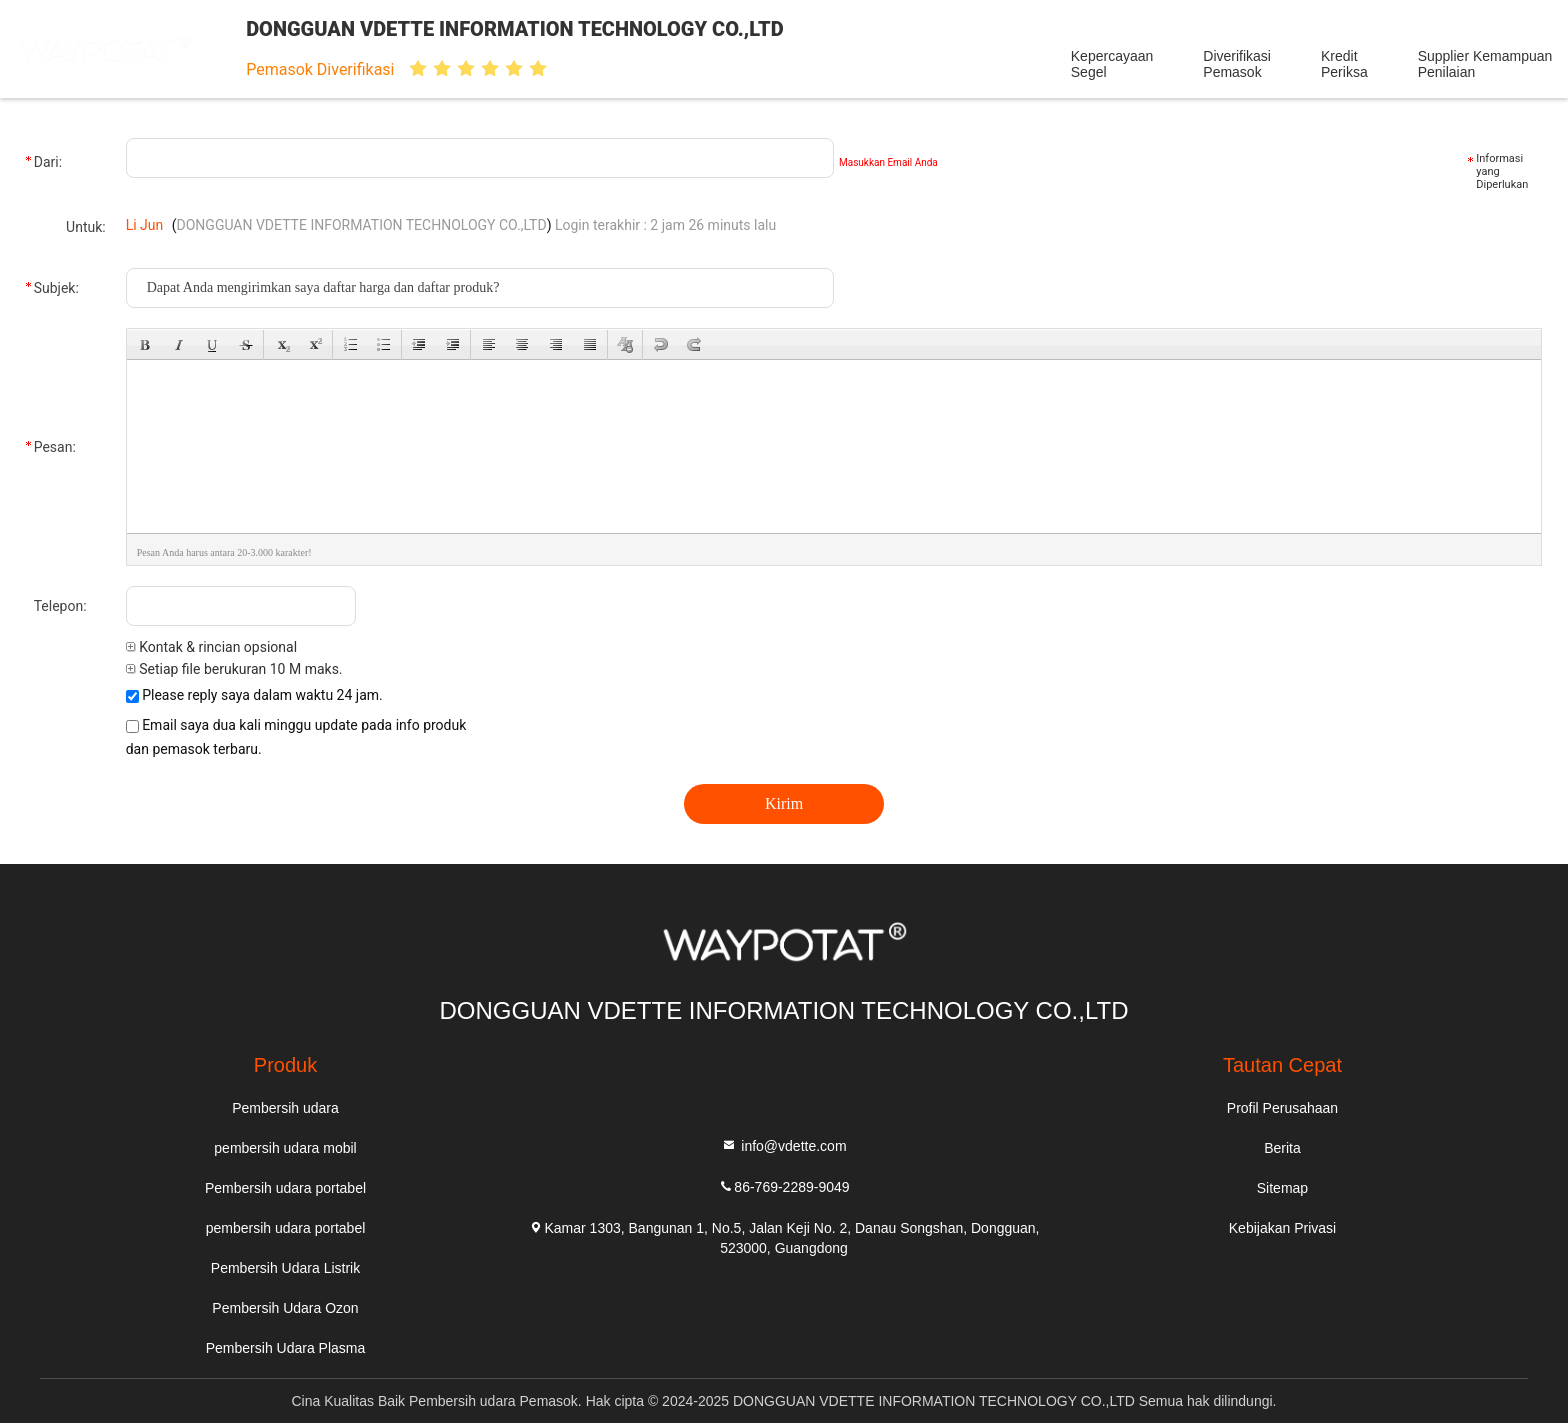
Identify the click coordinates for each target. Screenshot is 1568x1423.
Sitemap (1282, 1188)
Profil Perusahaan (1282, 1108)
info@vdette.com (783, 1144)
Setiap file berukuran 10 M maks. (234, 669)
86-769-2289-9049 (783, 1185)
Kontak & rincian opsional (211, 647)
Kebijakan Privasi (1282, 1228)
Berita (1282, 1148)
